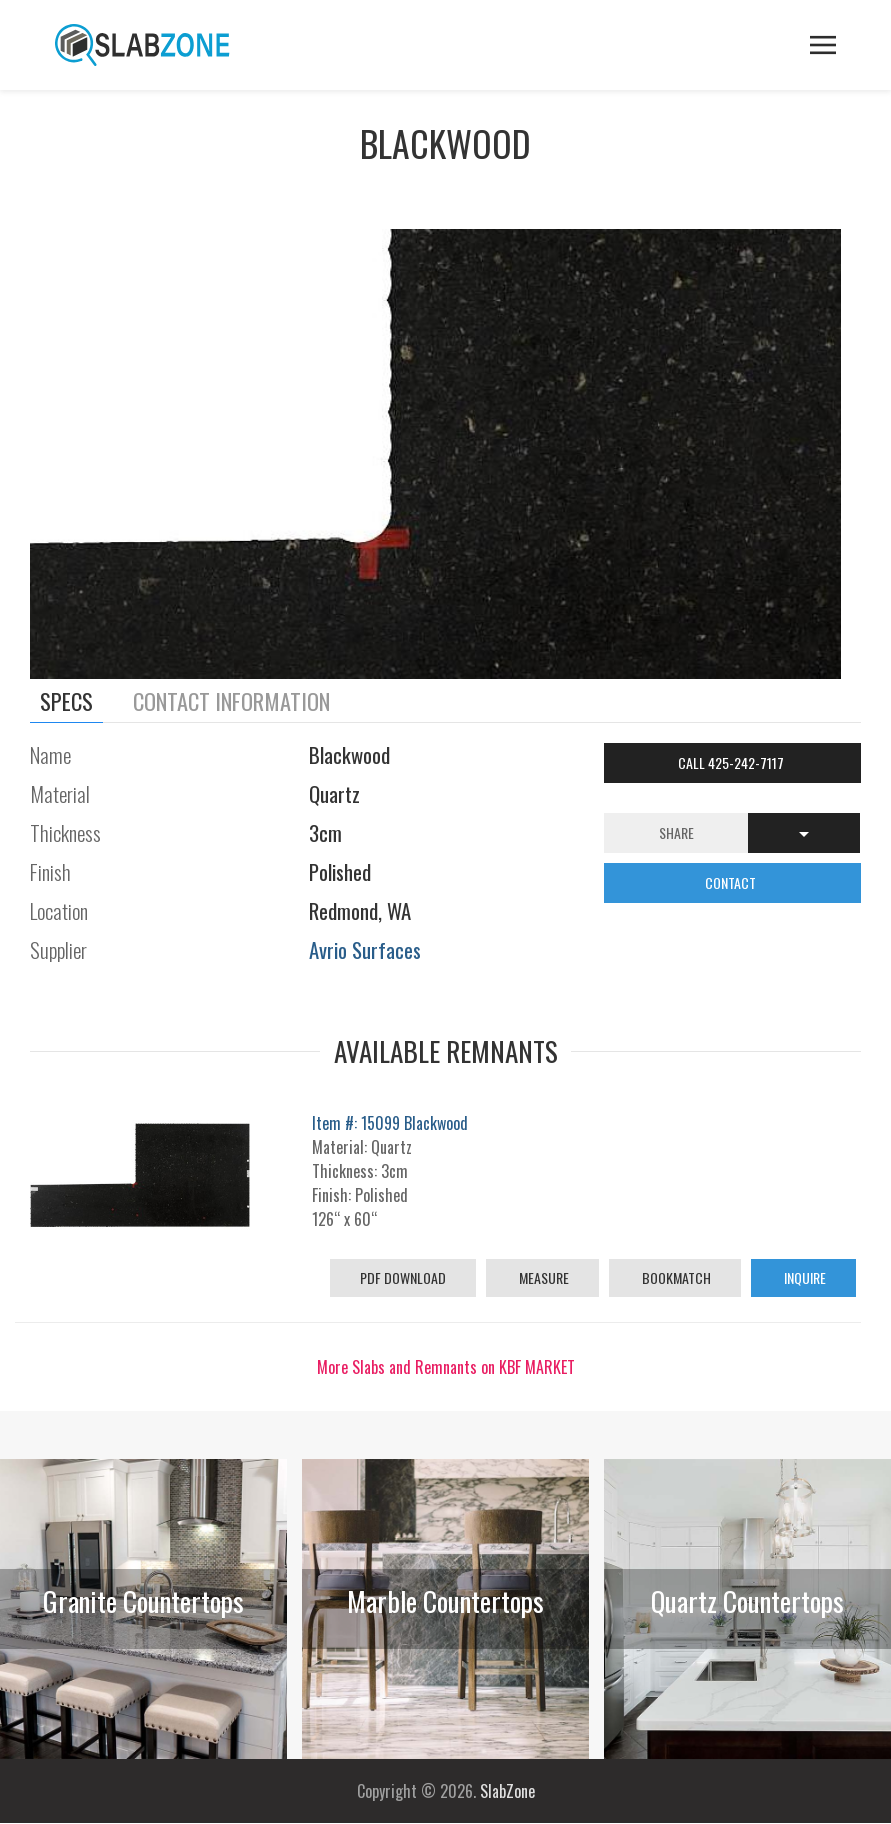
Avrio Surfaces (365, 949)
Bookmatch (675, 1277)
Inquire (803, 1277)
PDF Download (403, 1277)
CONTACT (732, 882)
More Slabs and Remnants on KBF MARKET (446, 1367)
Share (676, 832)
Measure (542, 1277)
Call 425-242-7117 (732, 762)
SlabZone (507, 1791)
